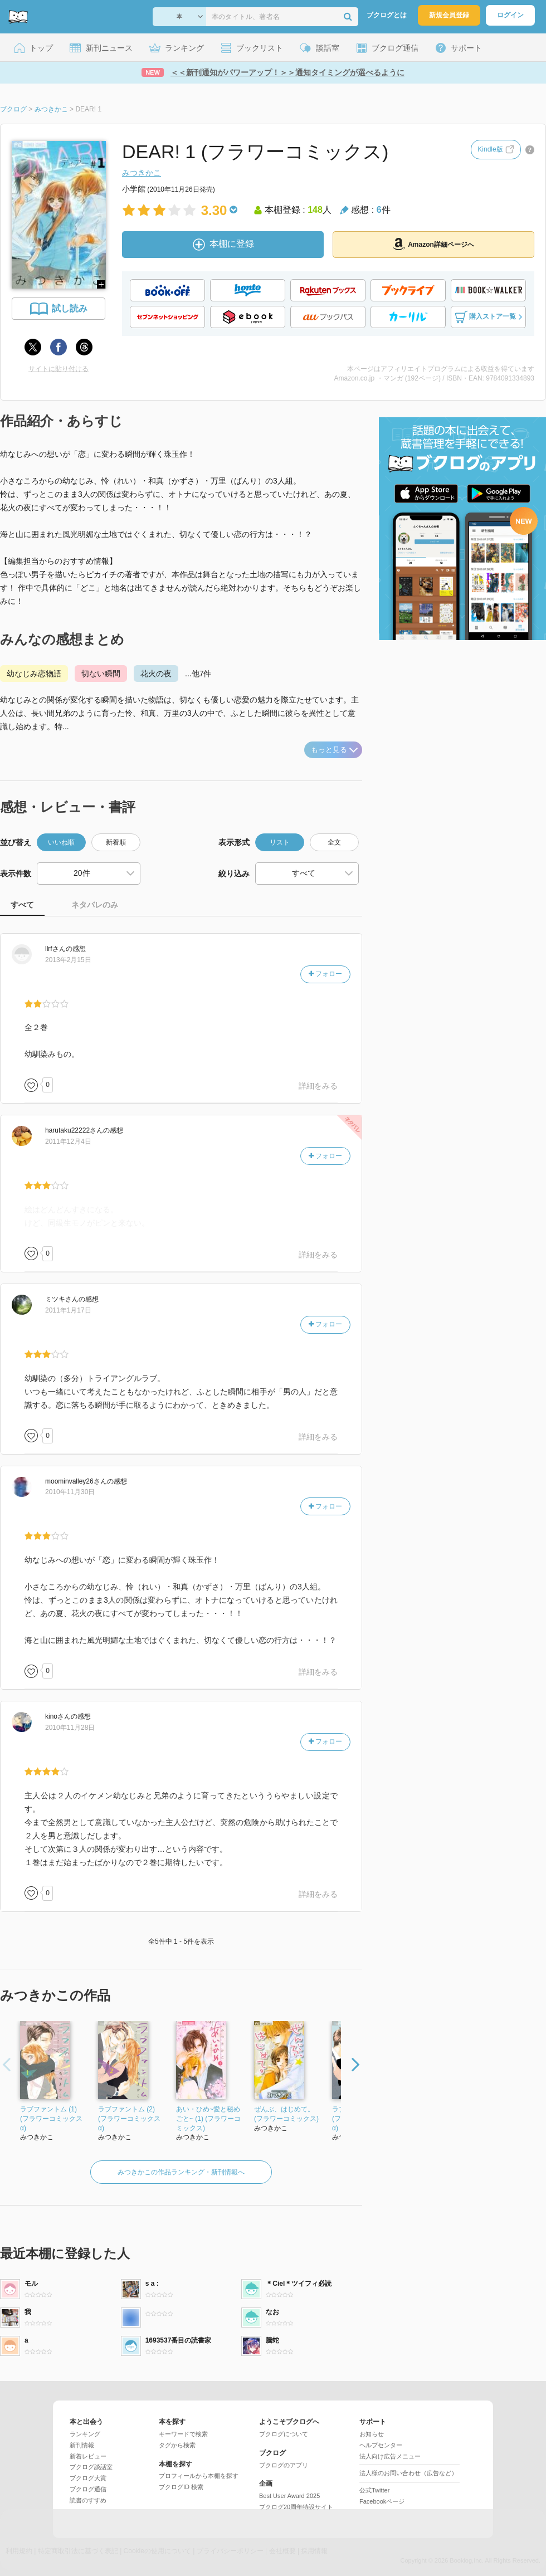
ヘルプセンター (380, 2445)
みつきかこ (141, 172)
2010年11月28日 (70, 1727)
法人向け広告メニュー (390, 2456)
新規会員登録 (449, 15)
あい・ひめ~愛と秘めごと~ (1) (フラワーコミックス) (208, 2118)
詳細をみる (318, 1085)
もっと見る (334, 749)
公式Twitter (374, 2490)
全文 (334, 842)
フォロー (325, 974)
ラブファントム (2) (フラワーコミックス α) (129, 2118)
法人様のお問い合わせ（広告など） (408, 2473)
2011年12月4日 (68, 1141)
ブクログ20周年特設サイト (296, 2507)
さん (55, 949)
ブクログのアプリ (283, 2465)
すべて (22, 904)
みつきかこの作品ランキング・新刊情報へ (181, 2172)
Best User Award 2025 (289, 2495)
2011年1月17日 (68, 1310)
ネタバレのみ (94, 904)
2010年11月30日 (70, 1492)
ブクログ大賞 (88, 2478)
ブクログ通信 (88, 2489)
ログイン (510, 15)
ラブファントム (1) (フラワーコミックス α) (51, 2118)
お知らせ (371, 2434)
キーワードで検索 (183, 2434)
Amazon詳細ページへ (433, 244)
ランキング (85, 2434)
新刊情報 (82, 2445)
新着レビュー (88, 2456)
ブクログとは (387, 15)
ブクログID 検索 (181, 2487)
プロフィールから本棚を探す (198, 2475)
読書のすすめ (88, 2500)
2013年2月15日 (68, 960)
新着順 (116, 842)
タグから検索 (177, 2445)
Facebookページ (381, 2501)
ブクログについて (283, 2434)
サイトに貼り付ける (58, 369)
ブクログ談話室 (91, 2466)
